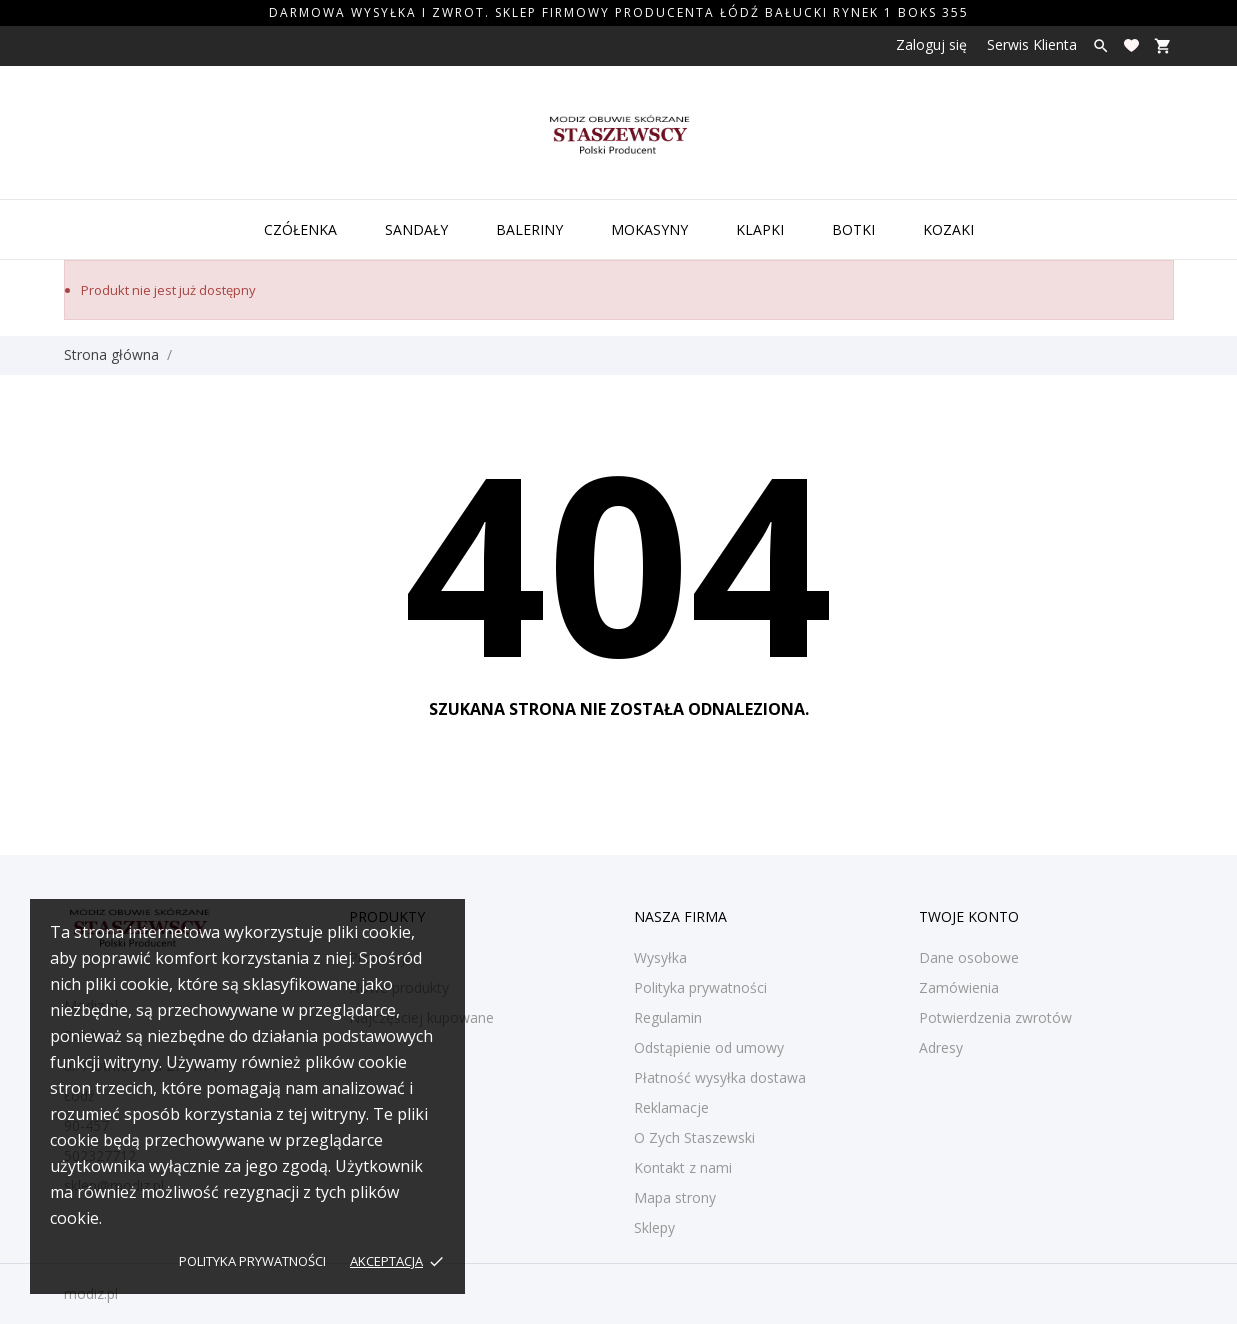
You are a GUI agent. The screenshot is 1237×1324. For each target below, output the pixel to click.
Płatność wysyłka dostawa (720, 1077)
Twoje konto (969, 916)
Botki (853, 229)
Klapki (760, 229)
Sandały (416, 229)
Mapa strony (675, 1197)
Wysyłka (660, 957)
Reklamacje (671, 1107)
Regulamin (668, 1017)
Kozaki (948, 229)
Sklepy (654, 1227)
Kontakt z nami (683, 1167)
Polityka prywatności (252, 1261)
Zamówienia (959, 987)
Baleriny (529, 229)
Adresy (941, 1047)
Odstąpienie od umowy (709, 1047)
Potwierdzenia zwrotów (995, 1017)
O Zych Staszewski (694, 1137)
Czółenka (300, 229)
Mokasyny (649, 229)
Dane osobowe (969, 957)
